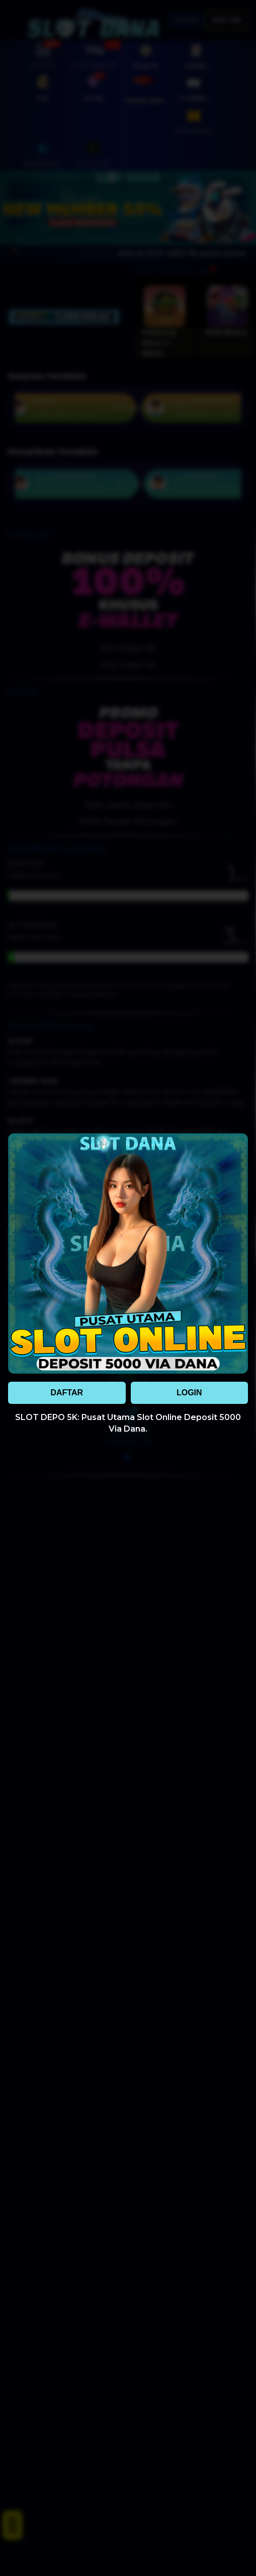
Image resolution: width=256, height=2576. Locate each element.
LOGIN (189, 1392)
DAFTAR (66, 1392)
